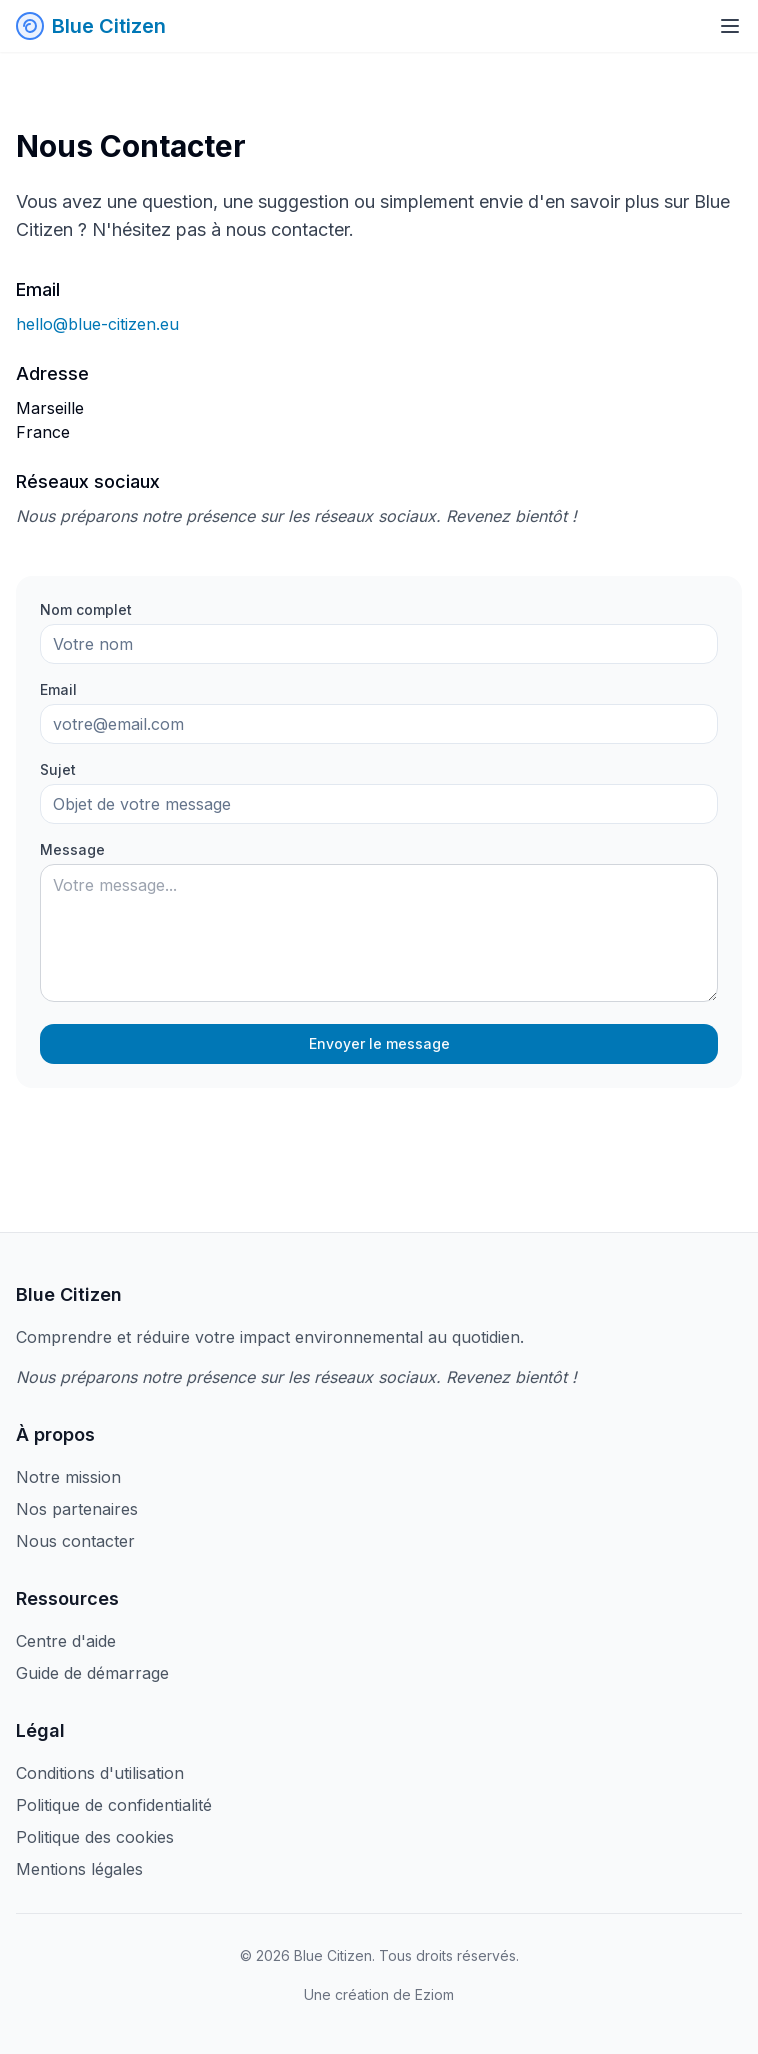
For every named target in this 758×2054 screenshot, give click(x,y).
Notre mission (68, 1477)
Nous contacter (75, 1541)
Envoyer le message (379, 1043)
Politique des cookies (95, 1837)
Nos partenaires (77, 1509)
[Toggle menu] (730, 26)
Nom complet (86, 609)
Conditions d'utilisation (100, 1773)
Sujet (58, 769)
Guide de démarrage (92, 1673)
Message (72, 849)
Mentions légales (79, 1869)
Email (58, 689)
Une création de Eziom (379, 1994)
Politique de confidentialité (114, 1805)
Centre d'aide (66, 1641)
